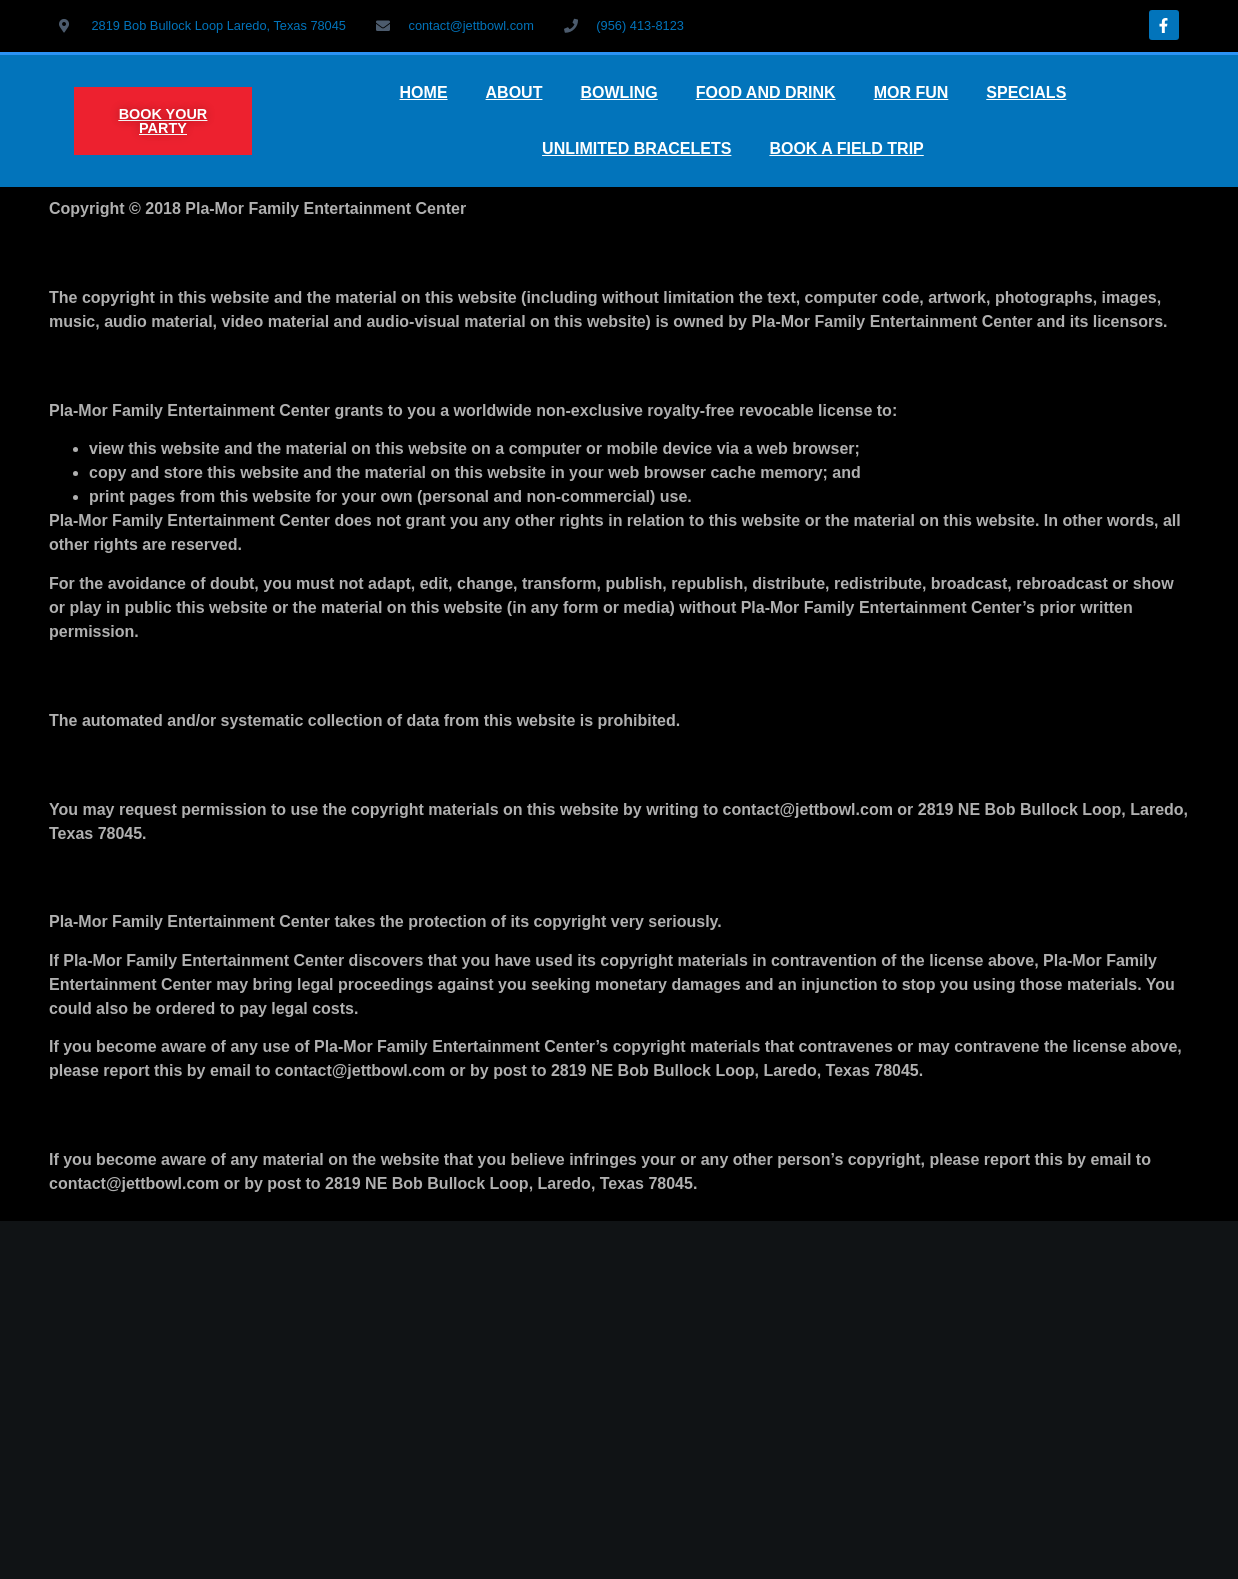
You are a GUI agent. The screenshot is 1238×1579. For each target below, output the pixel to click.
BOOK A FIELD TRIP (846, 148)
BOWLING (618, 92)
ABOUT (514, 92)
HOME (424, 92)
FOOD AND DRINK (766, 92)
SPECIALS (1026, 92)
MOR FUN (911, 92)
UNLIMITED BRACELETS (636, 148)
